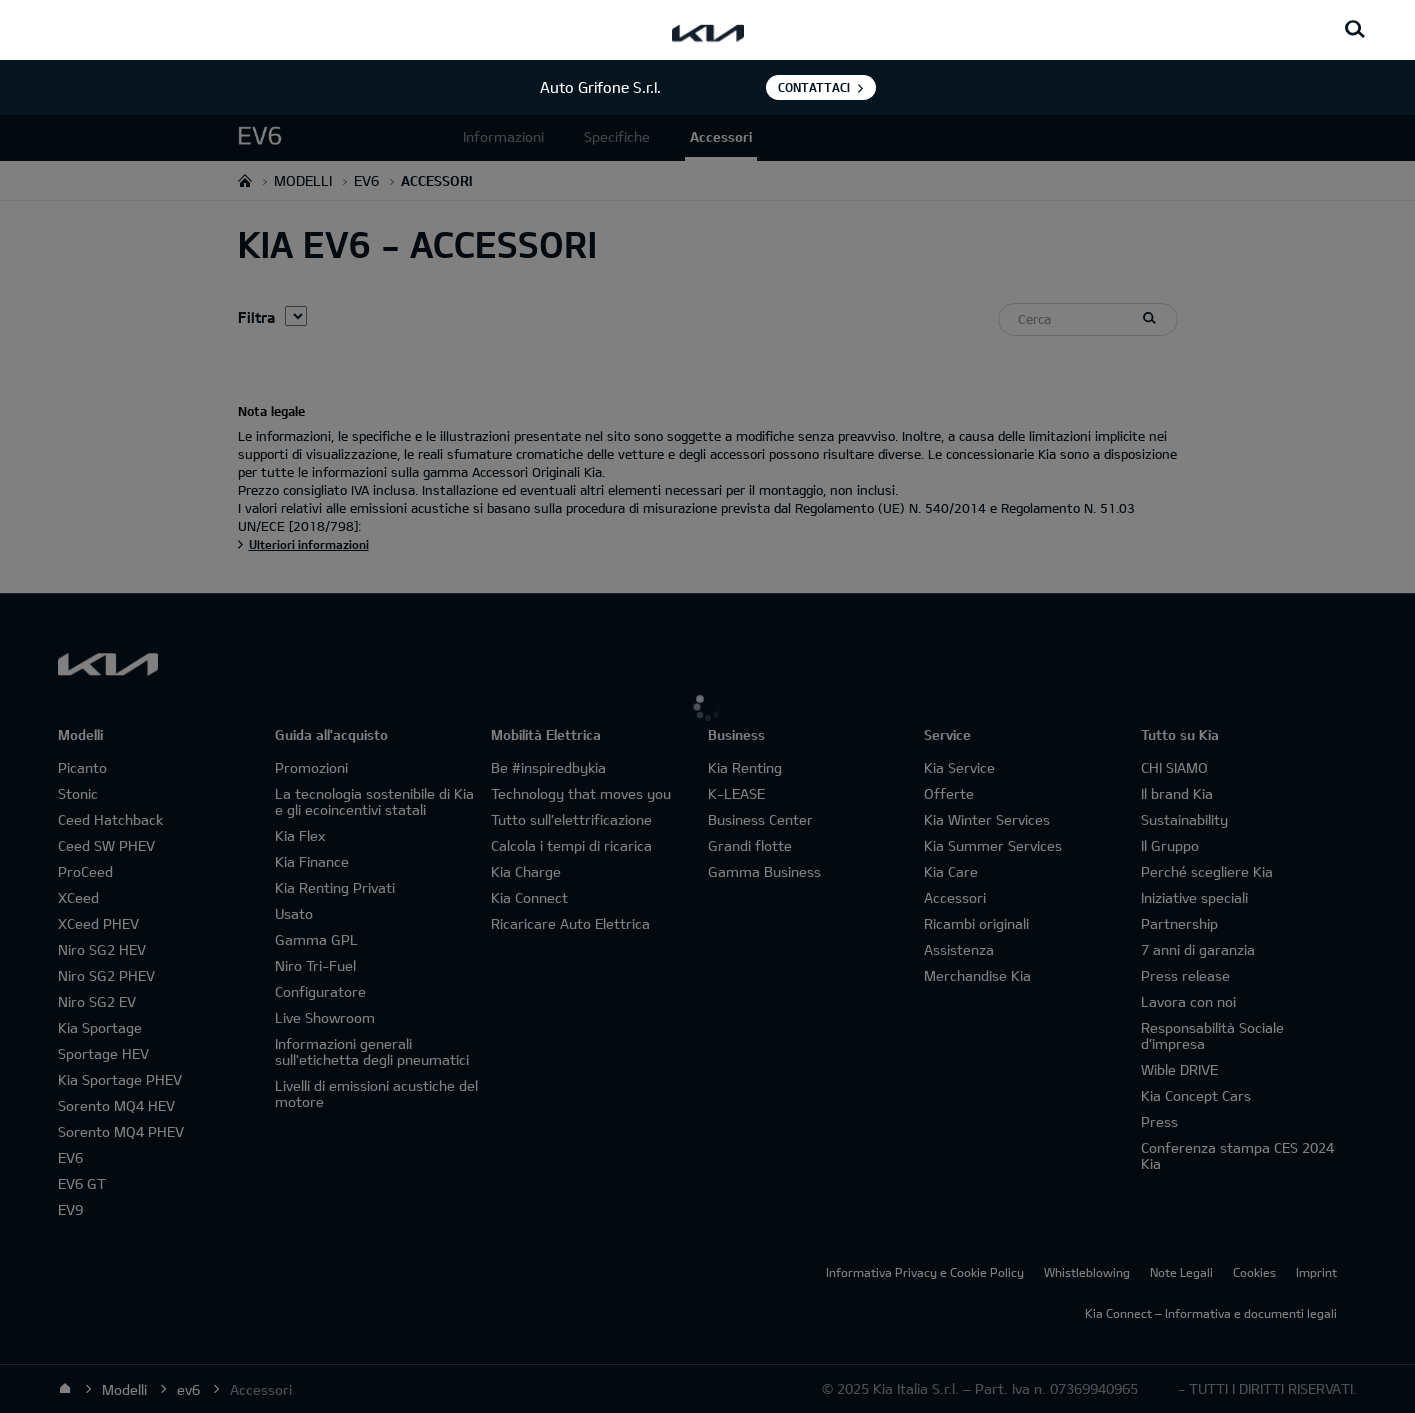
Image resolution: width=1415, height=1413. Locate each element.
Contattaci (814, 87)
